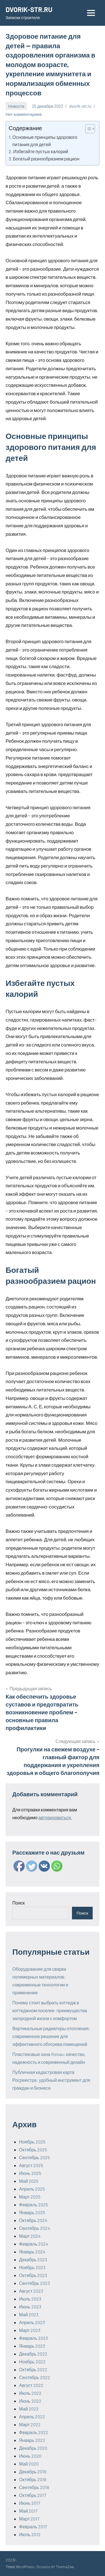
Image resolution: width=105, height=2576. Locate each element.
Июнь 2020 (30, 2455)
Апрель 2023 (32, 2322)
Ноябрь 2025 (32, 2141)
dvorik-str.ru (80, 106)
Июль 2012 (30, 2534)
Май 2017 (28, 2510)
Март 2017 (29, 2518)
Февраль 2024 (33, 2243)
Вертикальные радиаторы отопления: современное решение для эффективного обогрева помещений (51, 2036)
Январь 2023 (32, 2346)
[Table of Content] (90, 128)
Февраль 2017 (33, 2526)
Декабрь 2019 (32, 2471)
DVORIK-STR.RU (29, 9)
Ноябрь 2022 (32, 2361)
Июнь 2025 (30, 2173)
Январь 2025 (32, 2212)
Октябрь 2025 (33, 2149)
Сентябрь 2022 (34, 2377)
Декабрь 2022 (33, 2353)
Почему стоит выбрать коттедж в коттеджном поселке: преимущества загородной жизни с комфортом (49, 2010)
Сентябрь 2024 (34, 2228)
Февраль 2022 (33, 2432)
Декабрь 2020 (33, 2448)
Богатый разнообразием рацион (46, 158)
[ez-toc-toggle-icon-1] (87, 129)
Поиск (18, 1902)
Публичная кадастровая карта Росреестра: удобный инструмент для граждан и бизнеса (51, 2079)
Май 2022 (29, 2408)
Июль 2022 (30, 2393)
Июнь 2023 (30, 2306)
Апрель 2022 (32, 2416)
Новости (16, 106)
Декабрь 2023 (33, 2259)
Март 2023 (29, 2330)
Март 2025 (29, 2196)
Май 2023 (28, 2314)
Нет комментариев (24, 114)
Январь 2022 (32, 2440)
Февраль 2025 (33, 2204)
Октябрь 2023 (33, 2275)
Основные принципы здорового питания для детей (44, 140)
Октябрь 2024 (33, 2220)
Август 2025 (31, 2165)
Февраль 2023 (33, 2338)
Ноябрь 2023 (32, 2267)
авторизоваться (54, 1817)
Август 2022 (31, 2385)
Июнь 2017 (29, 2503)
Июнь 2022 (30, 2401)
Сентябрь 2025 (34, 2157)
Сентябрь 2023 (34, 2283)
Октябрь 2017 (32, 2495)
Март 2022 (30, 2424)
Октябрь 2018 (32, 2479)
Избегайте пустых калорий (40, 151)
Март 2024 (30, 2236)
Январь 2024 (32, 2251)
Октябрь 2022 (33, 2369)
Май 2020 (29, 2463)
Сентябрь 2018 (34, 2487)
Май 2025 (28, 2181)
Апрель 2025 (32, 2188)
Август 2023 (31, 2291)
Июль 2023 (30, 2298)
